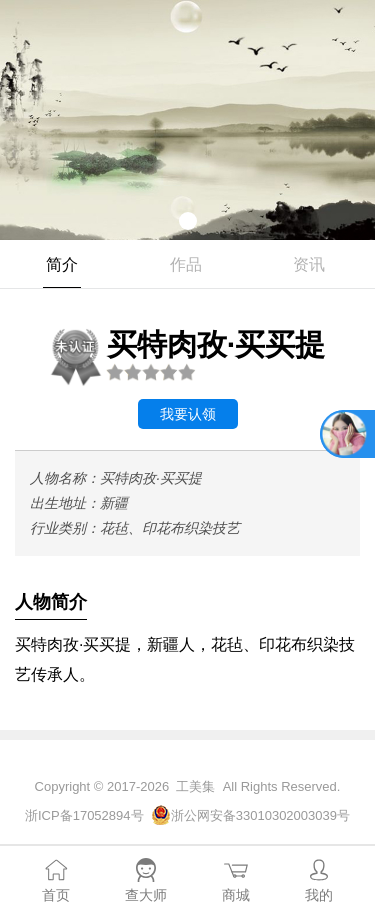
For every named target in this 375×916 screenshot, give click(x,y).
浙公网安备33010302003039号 (260, 815)
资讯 (309, 264)
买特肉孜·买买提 (185, 355)
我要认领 (188, 414)
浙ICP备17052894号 (84, 815)
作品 (186, 264)
